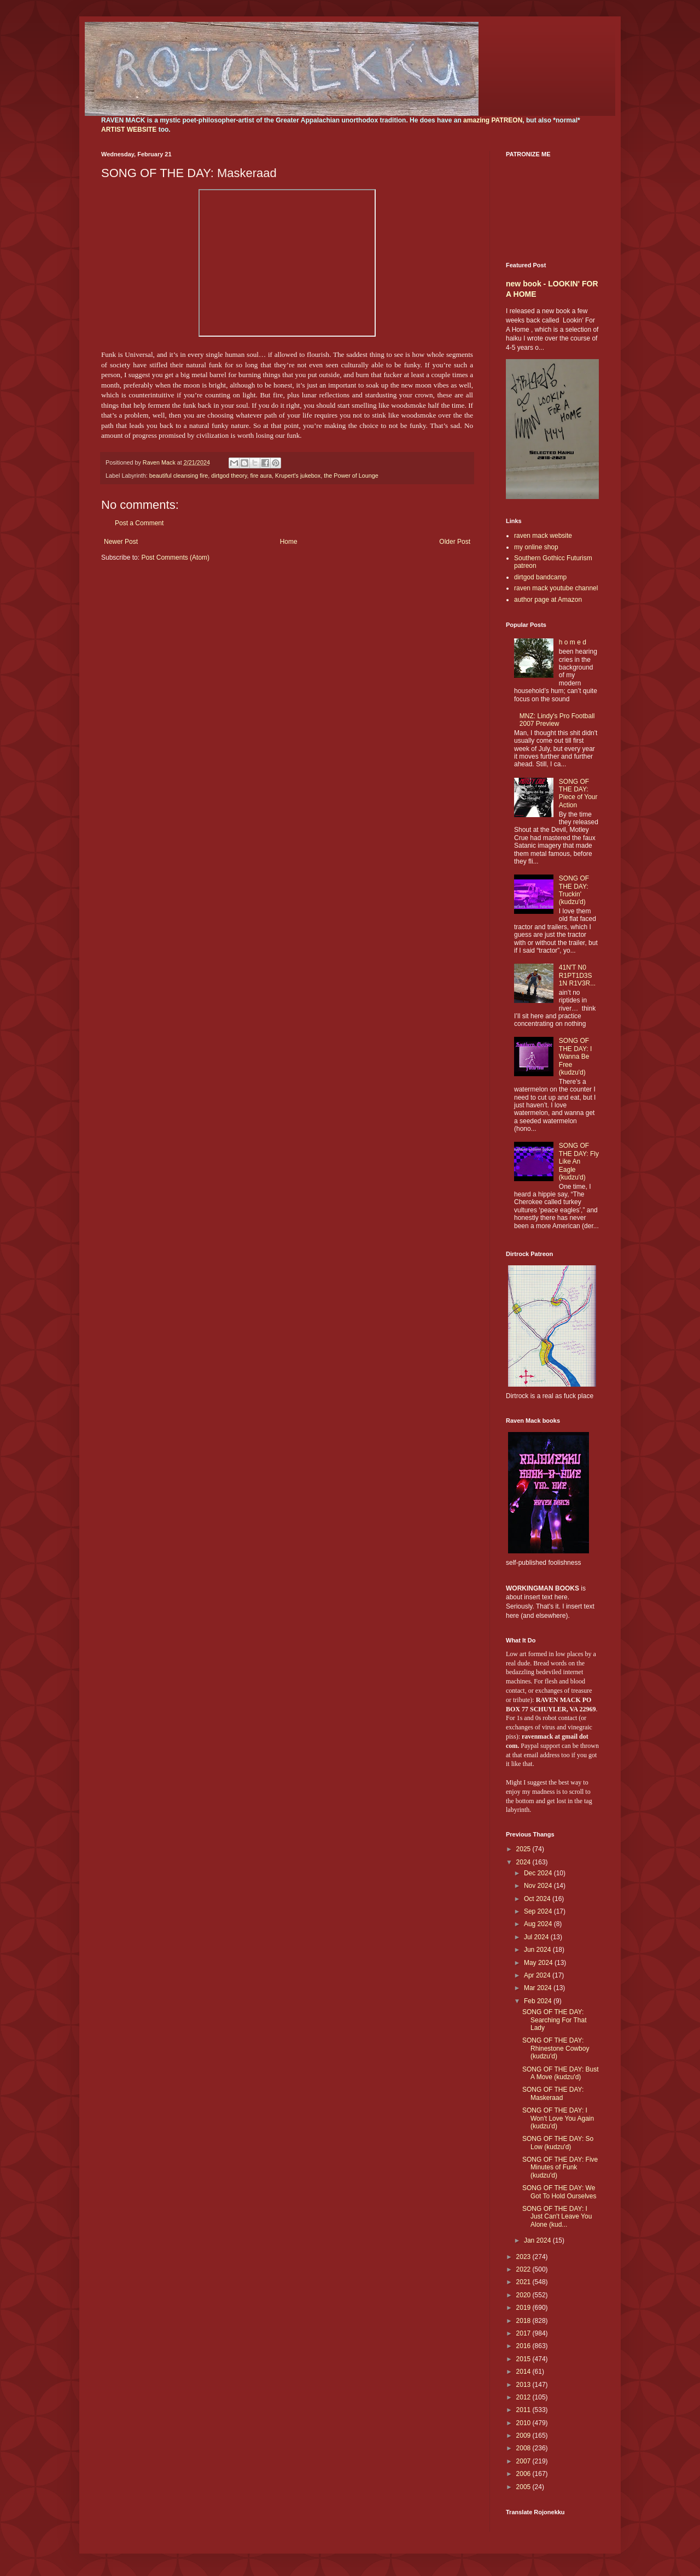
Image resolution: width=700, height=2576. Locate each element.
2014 (524, 2371)
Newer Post (121, 541)
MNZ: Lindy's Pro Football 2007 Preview (557, 719)
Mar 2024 (538, 1988)
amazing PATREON (492, 120)
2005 (524, 2487)
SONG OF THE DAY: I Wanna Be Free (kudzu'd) (575, 1056)
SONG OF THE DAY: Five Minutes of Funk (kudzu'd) (560, 2167)
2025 (524, 1849)
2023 (524, 2257)
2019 (524, 2307)
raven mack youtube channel (556, 588)
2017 (524, 2333)
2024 (524, 1862)
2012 (524, 2397)
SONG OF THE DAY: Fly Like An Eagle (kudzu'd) (579, 1161)
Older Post (454, 541)
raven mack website (543, 535)
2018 (524, 2321)
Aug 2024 (539, 1924)
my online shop (536, 547)
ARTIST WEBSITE (128, 129)
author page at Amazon (548, 599)
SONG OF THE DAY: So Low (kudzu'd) (557, 2142)
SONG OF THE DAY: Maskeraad (553, 2093)
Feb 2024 (538, 2001)
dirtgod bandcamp (540, 577)
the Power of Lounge (351, 475)
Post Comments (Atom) (175, 557)
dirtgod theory (229, 475)
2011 (524, 2410)
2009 (524, 2435)
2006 (524, 2474)
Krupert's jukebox (297, 475)
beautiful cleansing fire (178, 475)
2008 (524, 2448)
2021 (524, 2282)
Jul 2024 (537, 1937)
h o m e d (572, 642)
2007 (524, 2461)
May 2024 (539, 1963)
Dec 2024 (539, 1873)
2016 (524, 2346)
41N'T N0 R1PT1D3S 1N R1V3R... (577, 975)
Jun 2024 (538, 1949)
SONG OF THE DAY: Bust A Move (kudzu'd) (560, 2073)
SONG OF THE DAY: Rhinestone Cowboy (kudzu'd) (555, 2048)
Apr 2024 (538, 1975)
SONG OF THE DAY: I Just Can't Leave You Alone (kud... (557, 2216)
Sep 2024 (539, 1911)
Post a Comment (139, 523)
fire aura (261, 475)
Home (289, 541)
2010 (524, 2423)
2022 (524, 2269)
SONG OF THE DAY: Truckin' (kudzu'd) (574, 890)
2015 (524, 2359)
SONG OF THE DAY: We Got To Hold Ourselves (559, 2191)
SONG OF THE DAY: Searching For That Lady (554, 2020)
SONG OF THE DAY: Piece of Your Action (578, 793)
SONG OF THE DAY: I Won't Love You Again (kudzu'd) (558, 2118)
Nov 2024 (539, 1886)
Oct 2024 (538, 1899)
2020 (524, 2295)
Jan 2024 (538, 2240)
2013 (524, 2385)
